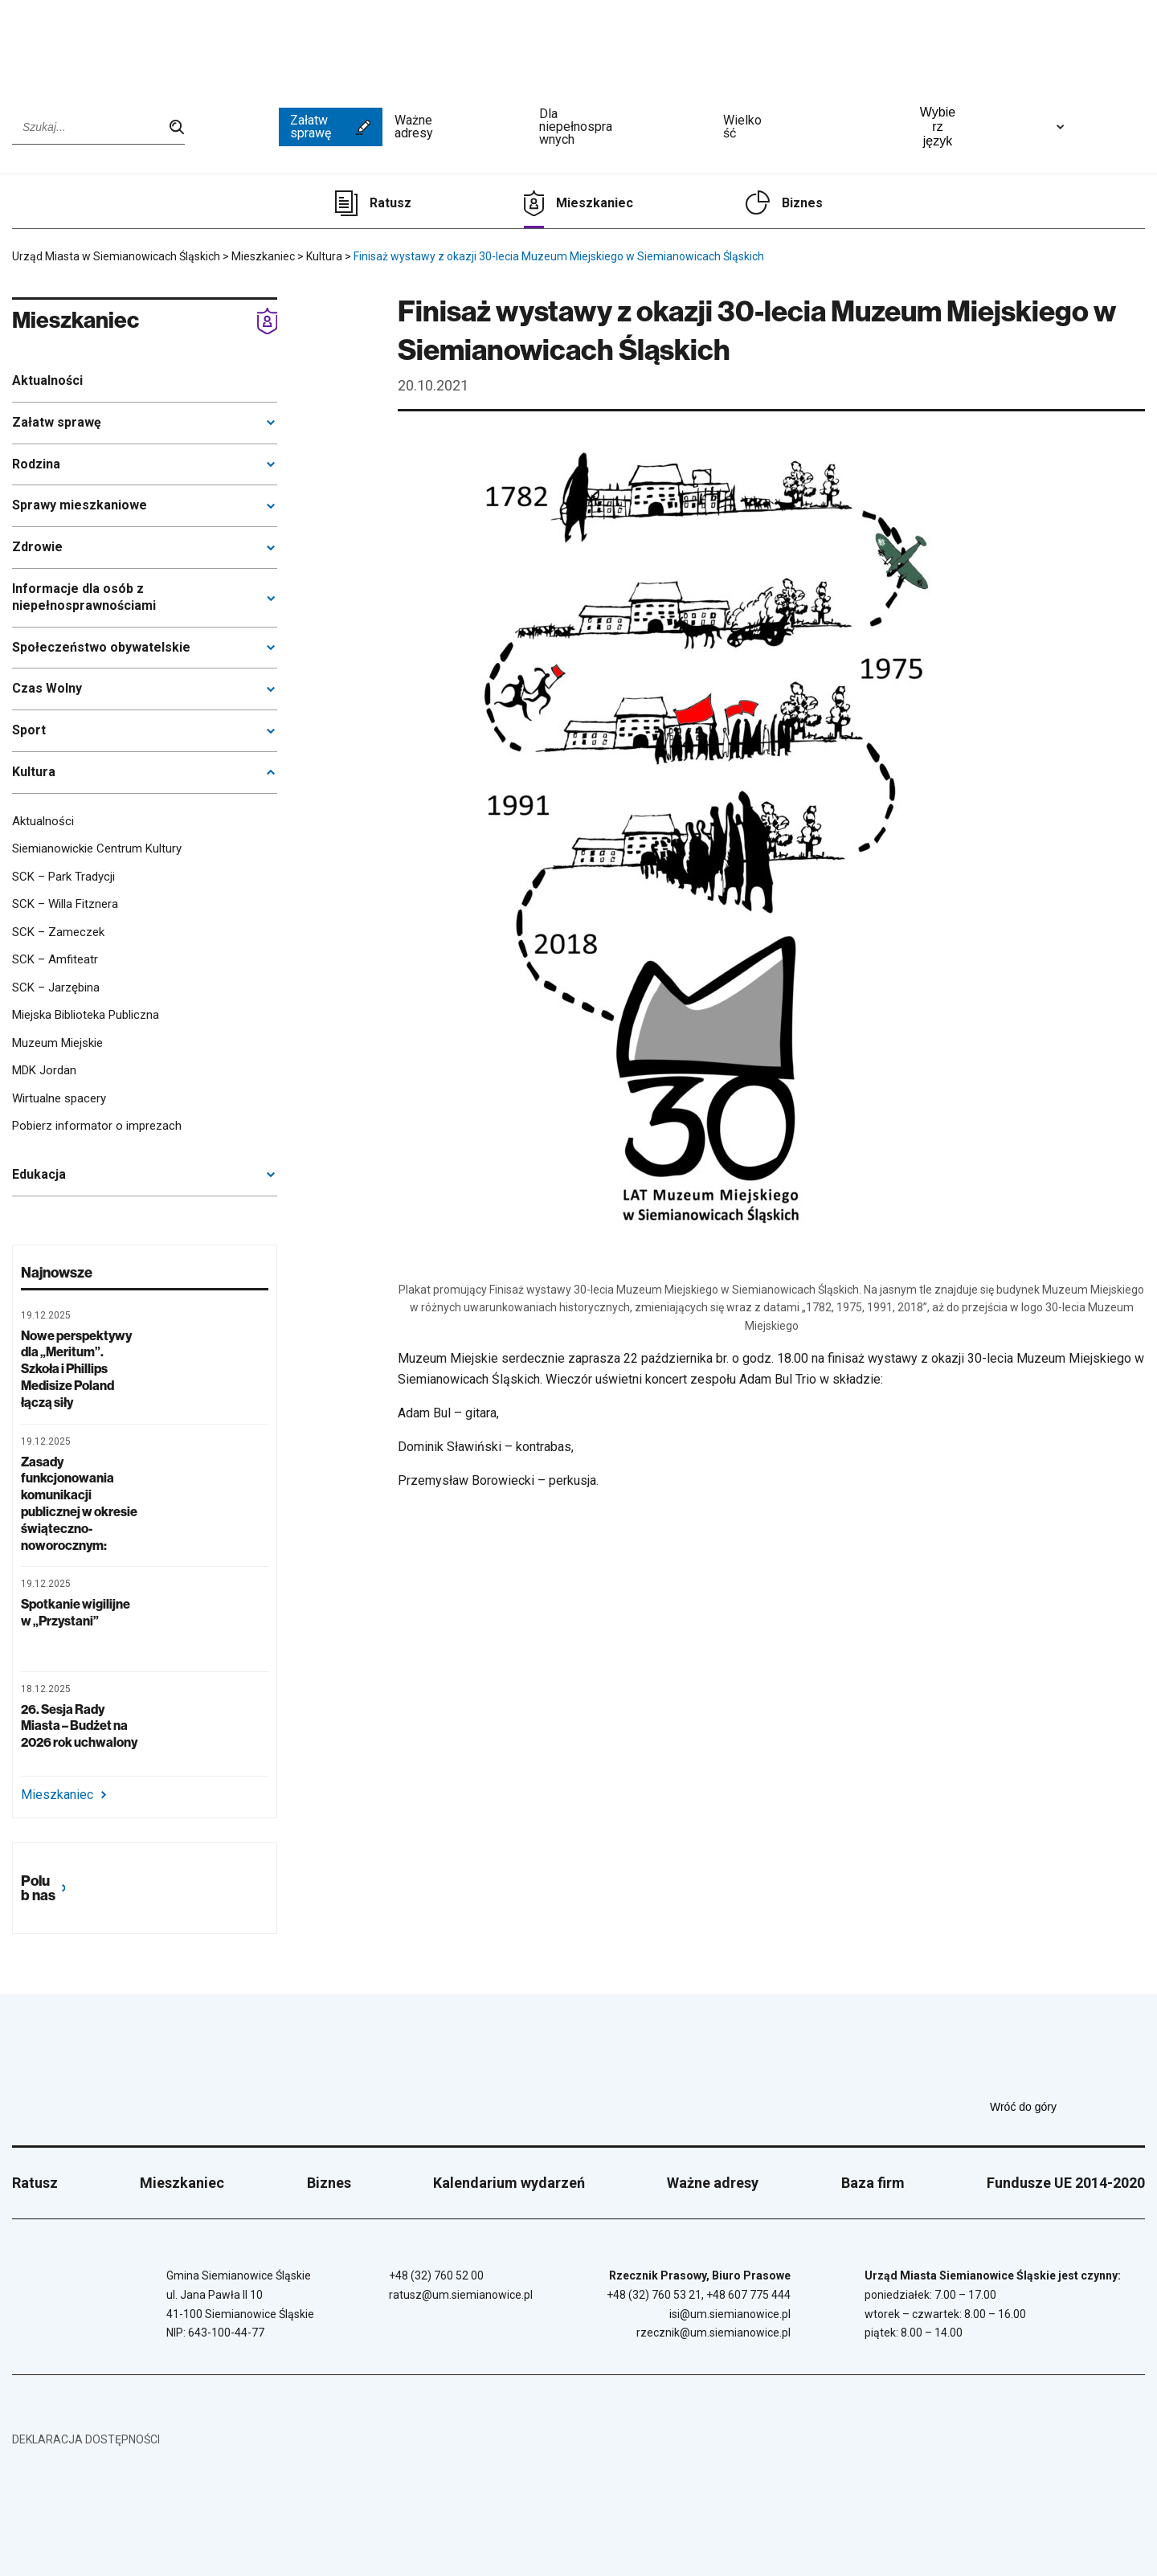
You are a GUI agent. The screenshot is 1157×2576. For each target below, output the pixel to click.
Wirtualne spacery (59, 1098)
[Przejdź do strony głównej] (72, 46)
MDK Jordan (44, 1070)
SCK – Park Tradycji (63, 876)
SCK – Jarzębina (56, 987)
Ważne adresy (461, 127)
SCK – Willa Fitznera (65, 904)
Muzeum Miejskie (57, 1043)
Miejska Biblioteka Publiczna (85, 1015)
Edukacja (39, 1174)
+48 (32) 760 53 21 (654, 2294)
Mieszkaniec (594, 203)
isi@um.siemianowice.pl (730, 2314)
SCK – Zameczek (58, 932)
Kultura (33, 771)
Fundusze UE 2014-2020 (1066, 2182)
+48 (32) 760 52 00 (436, 2275)
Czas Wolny (47, 688)
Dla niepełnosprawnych (625, 127)
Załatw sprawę (330, 126)
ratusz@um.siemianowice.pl (461, 2294)
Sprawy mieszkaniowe (79, 505)
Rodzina (36, 464)
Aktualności (47, 380)
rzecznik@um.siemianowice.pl (713, 2332)
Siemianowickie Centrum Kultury (97, 848)
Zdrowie (37, 546)
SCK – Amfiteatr (55, 959)
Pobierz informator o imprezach (97, 1125)
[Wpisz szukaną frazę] (98, 127)
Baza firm (873, 2182)
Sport (29, 730)
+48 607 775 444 (748, 2294)
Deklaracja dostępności (86, 2439)
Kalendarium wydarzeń (509, 2182)
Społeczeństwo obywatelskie (101, 647)
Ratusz (390, 203)
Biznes (802, 203)
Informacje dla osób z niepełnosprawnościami (84, 597)
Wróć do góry (1067, 2107)
